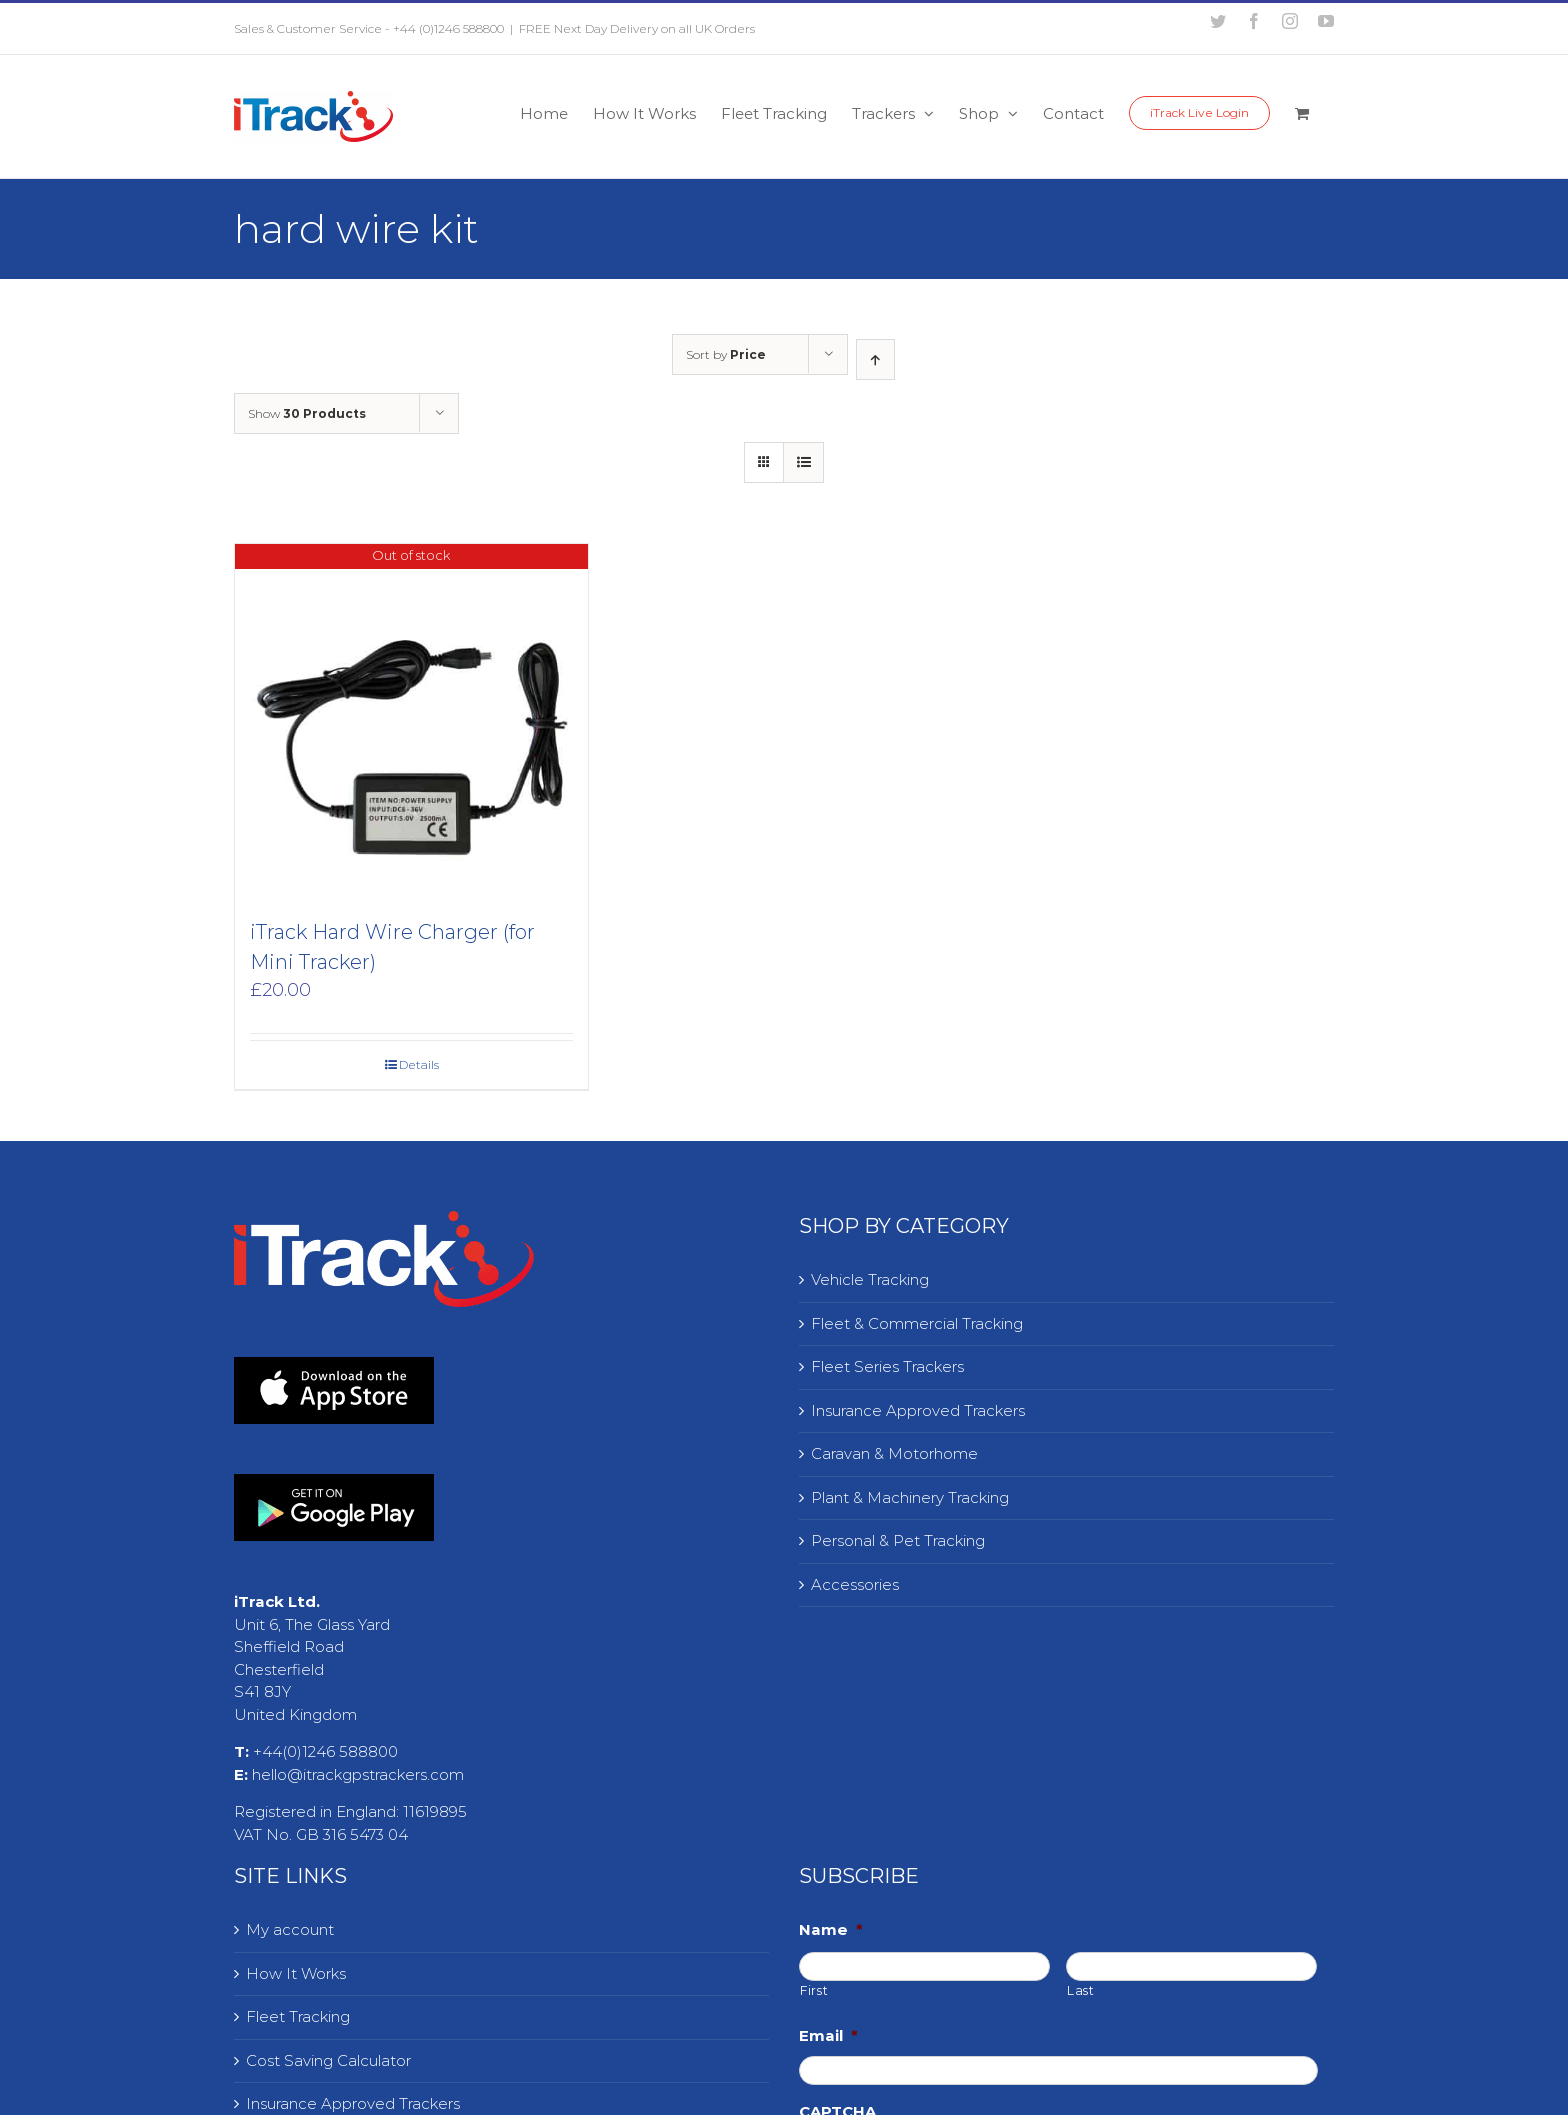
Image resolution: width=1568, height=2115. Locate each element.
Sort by (726, 354)
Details (419, 1064)
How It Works (296, 1973)
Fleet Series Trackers (887, 1366)
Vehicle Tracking (870, 1279)
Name (831, 1929)
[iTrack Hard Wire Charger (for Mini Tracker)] (411, 720)
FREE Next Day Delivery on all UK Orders (637, 28)
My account (290, 1929)
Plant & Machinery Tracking (910, 1497)
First (814, 1990)
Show (307, 413)
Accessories (855, 1584)
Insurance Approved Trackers (918, 1410)
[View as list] (803, 462)
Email (828, 2035)
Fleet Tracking (298, 2016)
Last (1081, 1990)
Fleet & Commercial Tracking (917, 1323)
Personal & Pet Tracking (898, 1540)
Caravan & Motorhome (894, 1453)
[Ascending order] (875, 359)
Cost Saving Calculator (328, 2060)
